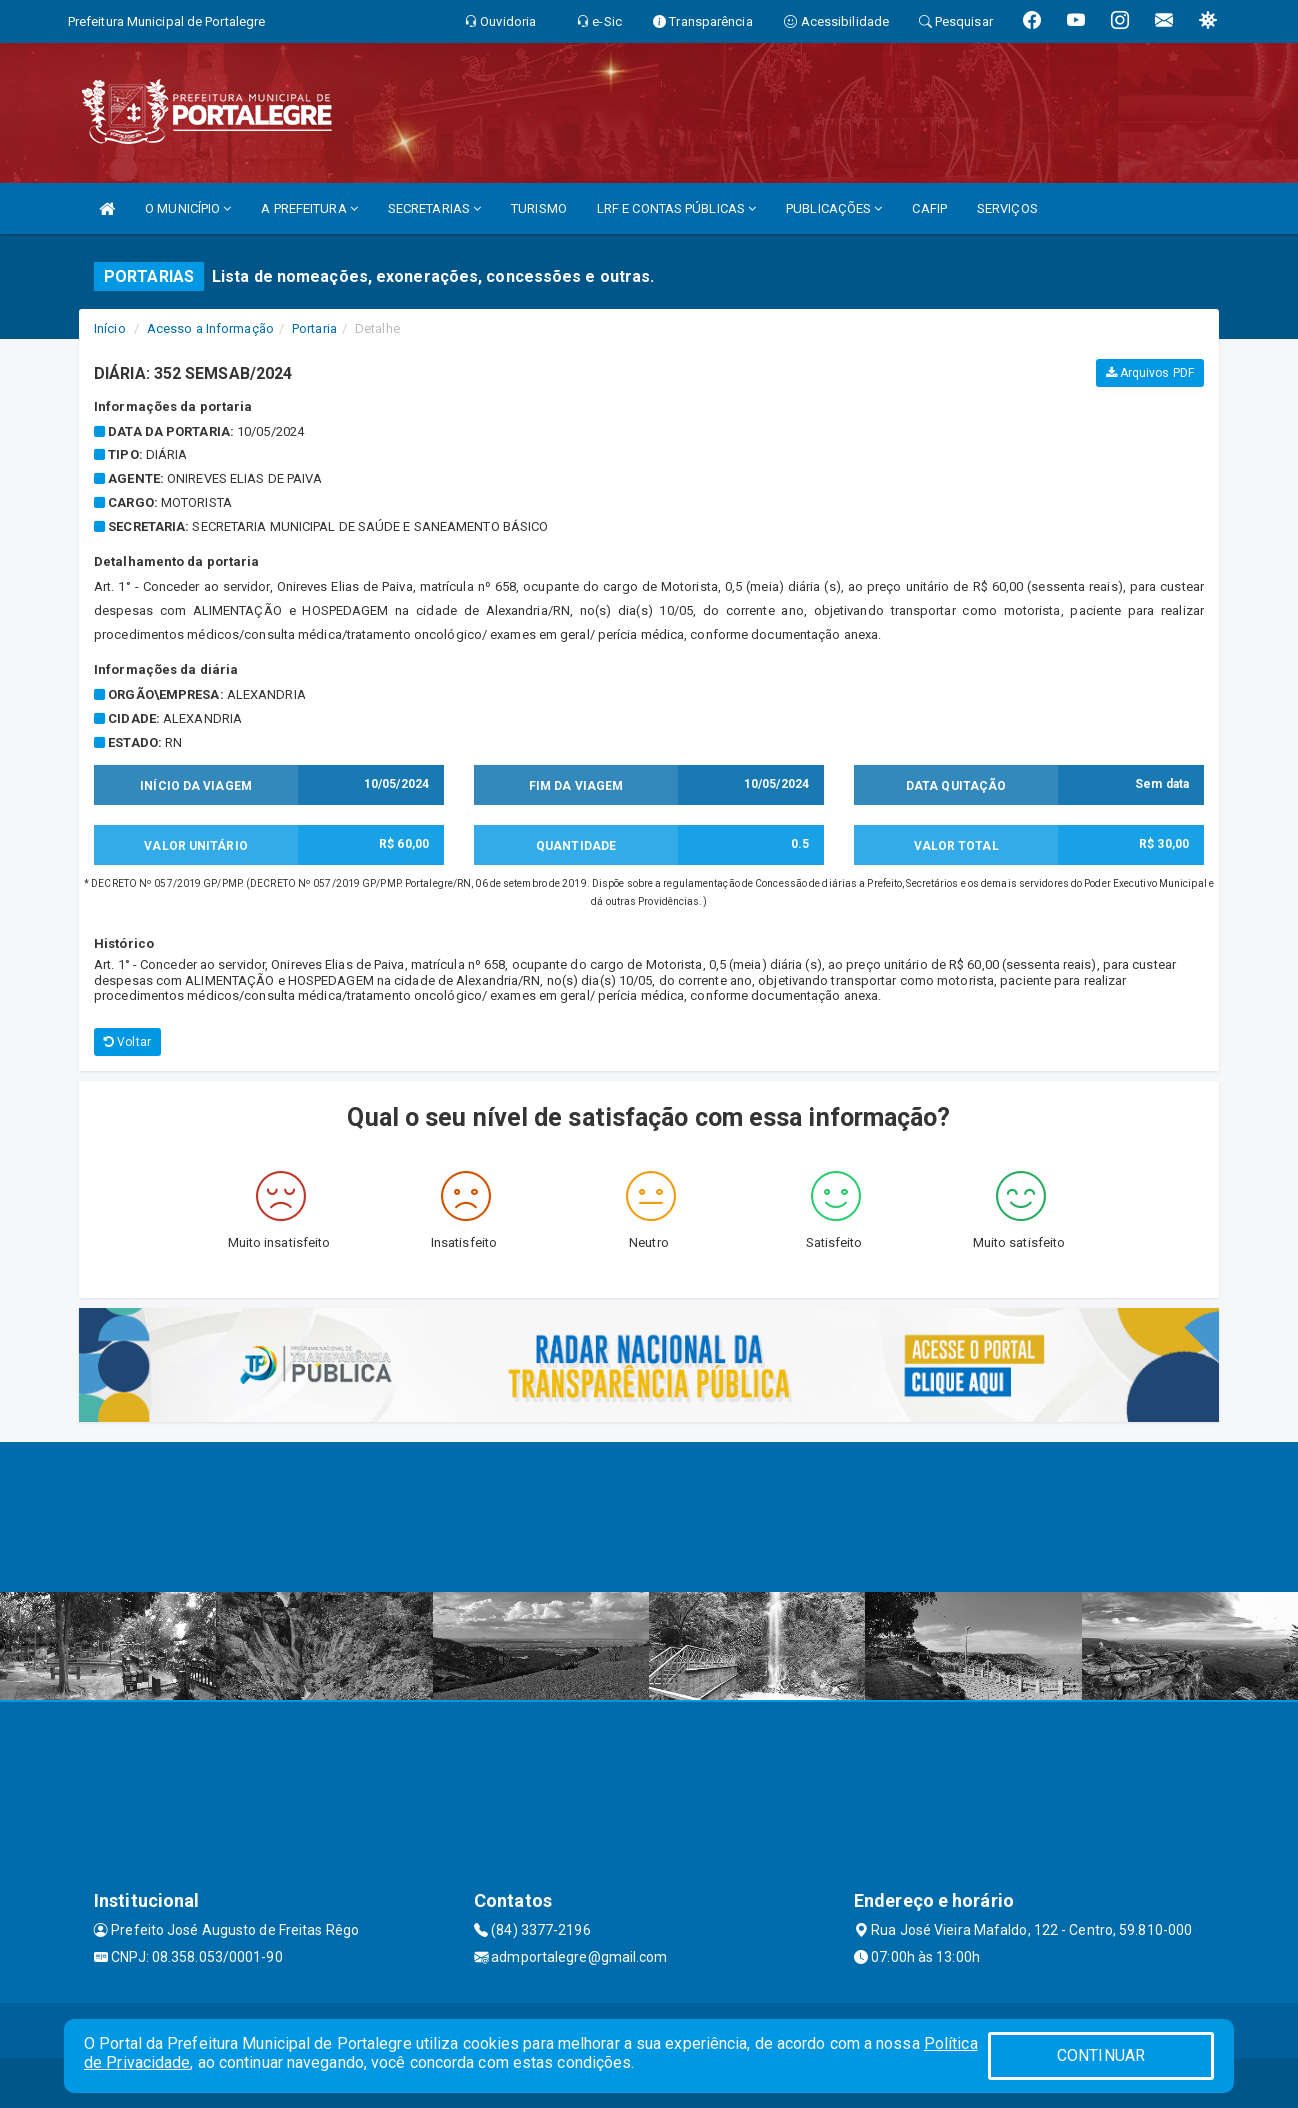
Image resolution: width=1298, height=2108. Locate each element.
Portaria (314, 328)
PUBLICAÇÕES (834, 208)
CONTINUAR (1101, 2055)
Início (110, 328)
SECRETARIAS (434, 208)
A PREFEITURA (309, 208)
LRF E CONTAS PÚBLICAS (676, 208)
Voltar (127, 1042)
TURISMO (539, 208)
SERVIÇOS (1007, 208)
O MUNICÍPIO (188, 208)
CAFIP (929, 208)
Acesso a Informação (210, 328)
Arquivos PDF (1150, 373)
